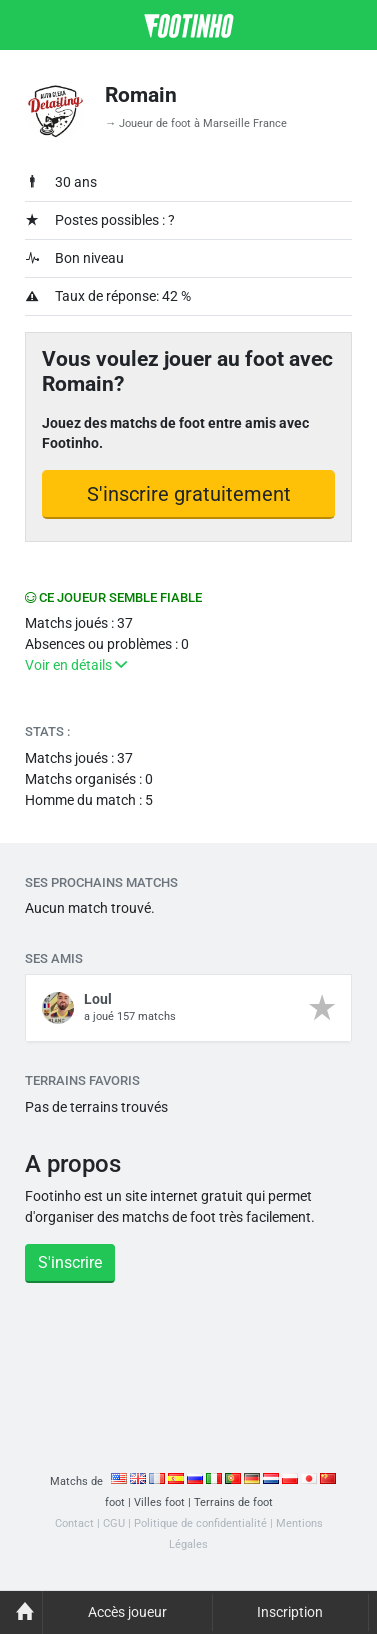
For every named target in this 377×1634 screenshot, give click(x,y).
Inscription (290, 1612)
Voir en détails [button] (76, 665)
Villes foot (159, 1502)
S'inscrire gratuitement (189, 494)
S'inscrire (70, 1262)
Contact (74, 1523)
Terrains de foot (233, 1502)
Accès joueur (127, 1612)
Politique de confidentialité (200, 1523)
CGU (114, 1523)
